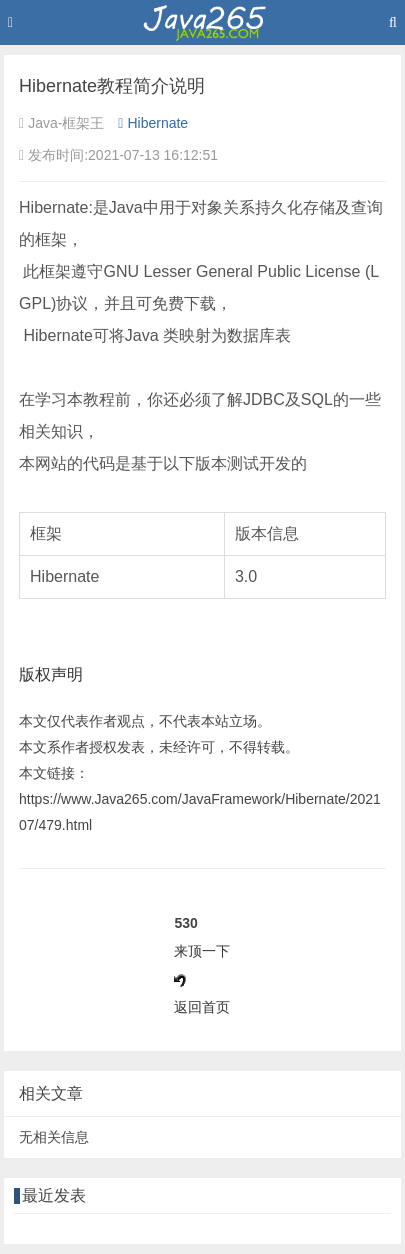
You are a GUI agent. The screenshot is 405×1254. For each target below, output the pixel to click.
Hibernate (153, 123)
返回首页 (202, 1007)
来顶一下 (202, 951)
